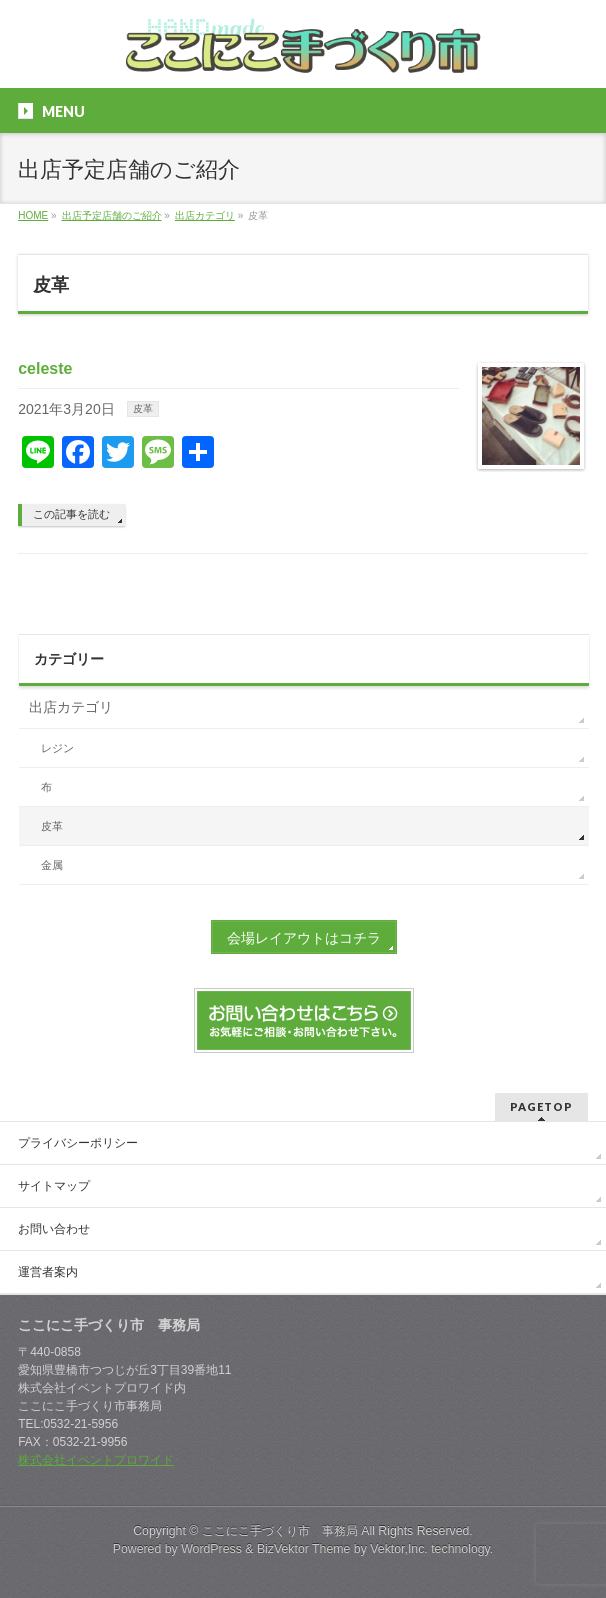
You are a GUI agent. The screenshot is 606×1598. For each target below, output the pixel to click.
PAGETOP (541, 1106)
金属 (52, 865)
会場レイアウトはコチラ (304, 938)
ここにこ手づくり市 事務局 (280, 1531)
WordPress (211, 1549)
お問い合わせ (54, 1229)
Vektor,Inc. (399, 1549)
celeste (45, 368)
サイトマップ (54, 1186)
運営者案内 (48, 1272)
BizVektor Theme (304, 1549)
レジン (57, 748)
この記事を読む (71, 514)
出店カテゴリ (71, 707)
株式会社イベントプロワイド (96, 1460)
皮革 (143, 408)
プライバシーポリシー (78, 1143)
